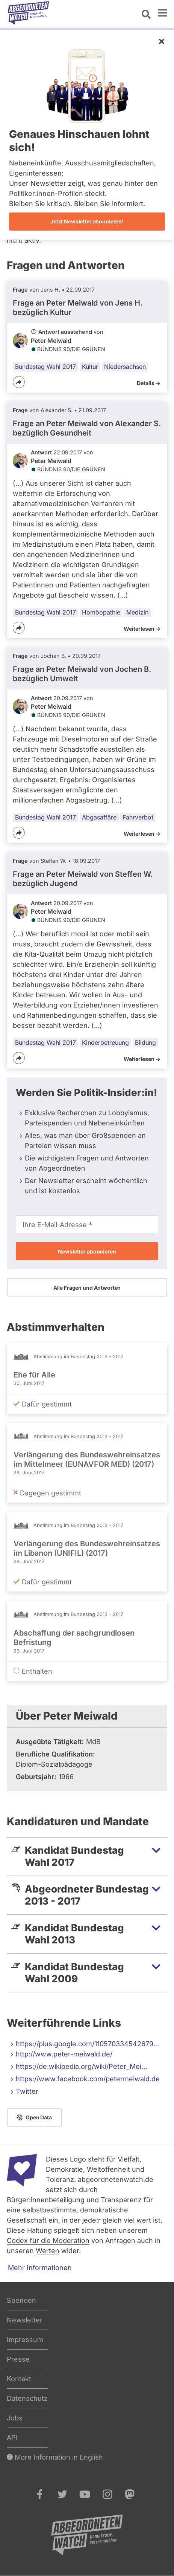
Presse (18, 2359)
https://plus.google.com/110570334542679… (87, 2044)
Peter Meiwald (51, 340)
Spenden (21, 2300)
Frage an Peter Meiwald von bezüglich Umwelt (82, 674)
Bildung (145, 1042)
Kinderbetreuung (105, 1042)
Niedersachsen (125, 366)
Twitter (27, 2091)
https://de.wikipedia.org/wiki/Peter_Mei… (81, 2066)
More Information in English (55, 2457)
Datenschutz (27, 2398)
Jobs (15, 2418)
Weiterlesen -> (142, 628)
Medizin (137, 612)
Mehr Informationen (40, 2268)
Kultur (90, 366)
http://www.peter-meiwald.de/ (64, 2054)
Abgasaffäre (99, 817)
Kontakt (19, 2379)
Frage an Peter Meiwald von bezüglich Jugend (83, 879)
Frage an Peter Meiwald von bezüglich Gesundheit (87, 428)
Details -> (148, 383)
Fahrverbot (138, 817)
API (12, 2437)
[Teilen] (19, 382)
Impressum (25, 2340)
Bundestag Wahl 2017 (45, 366)
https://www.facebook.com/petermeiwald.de (88, 2079)
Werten (47, 2251)
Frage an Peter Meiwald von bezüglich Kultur (77, 307)
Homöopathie (101, 612)
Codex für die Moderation (48, 2240)
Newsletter (24, 2320)
